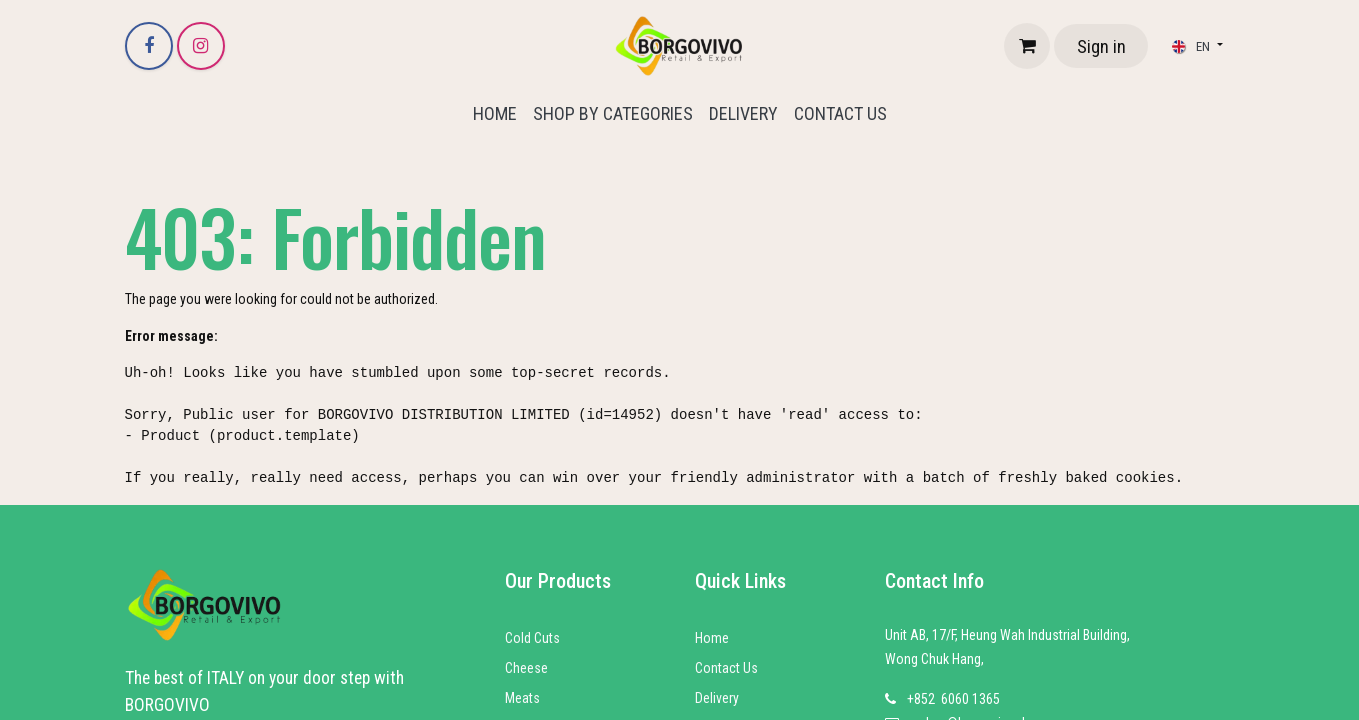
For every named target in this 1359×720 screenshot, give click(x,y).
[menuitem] (495, 113)
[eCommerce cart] (1027, 46)
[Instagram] (201, 46)
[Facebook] (149, 46)
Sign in (1101, 46)
